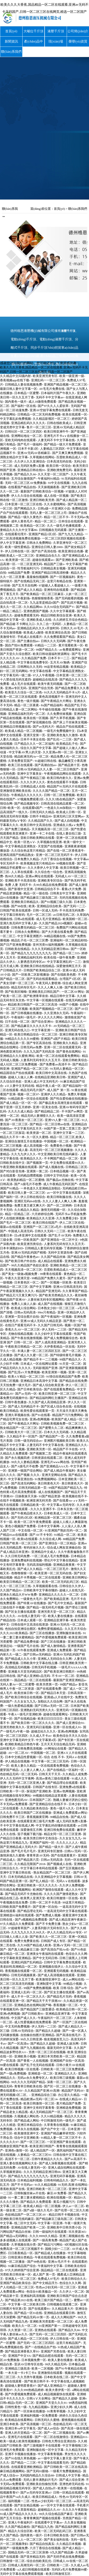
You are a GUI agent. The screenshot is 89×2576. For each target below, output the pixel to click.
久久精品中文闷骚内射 (15, 376)
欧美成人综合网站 (23, 1308)
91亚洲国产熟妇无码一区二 (63, 1530)
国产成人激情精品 (53, 1646)
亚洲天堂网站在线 (54, 1475)
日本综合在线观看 (70, 521)
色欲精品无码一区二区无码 (18, 1774)
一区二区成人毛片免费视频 (50, 1556)
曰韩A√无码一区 (76, 1851)
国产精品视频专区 (26, 803)
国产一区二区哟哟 (59, 1205)
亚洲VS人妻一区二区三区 (62, 1120)
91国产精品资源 (49, 1496)
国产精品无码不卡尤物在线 (23, 1894)
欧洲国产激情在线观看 (48, 1889)
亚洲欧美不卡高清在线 (20, 880)
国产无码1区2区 (22, 1517)
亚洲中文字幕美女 (29, 773)
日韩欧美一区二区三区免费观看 (62, 2069)
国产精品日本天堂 (53, 1693)
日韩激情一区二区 (12, 2561)
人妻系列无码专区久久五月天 (40, 1060)
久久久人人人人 (67, 1842)
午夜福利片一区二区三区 (55, 2018)
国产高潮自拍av (45, 765)
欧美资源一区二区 (18, 560)
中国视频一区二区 (56, 1141)
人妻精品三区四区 (52, 448)
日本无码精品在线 (20, 1877)
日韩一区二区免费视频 (59, 795)
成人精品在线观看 (50, 1261)
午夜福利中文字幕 (50, 2266)
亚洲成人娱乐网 (68, 2043)
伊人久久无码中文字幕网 (17, 1778)
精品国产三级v (54, 564)
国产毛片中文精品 (60, 1603)
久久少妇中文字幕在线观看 (53, 1334)
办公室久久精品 (69, 2095)
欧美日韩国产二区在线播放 (32, 1812)
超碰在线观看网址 (55, 1714)
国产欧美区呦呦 (16, 991)
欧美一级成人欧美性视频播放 (20, 2441)
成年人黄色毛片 (22, 521)
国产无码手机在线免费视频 (65, 2556)
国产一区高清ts (18, 2043)
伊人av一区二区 (73, 2206)
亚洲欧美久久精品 (65, 1043)
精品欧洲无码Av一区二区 (31, 756)
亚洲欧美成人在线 (39, 619)
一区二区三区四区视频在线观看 (63, 538)
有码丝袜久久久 (34, 1547)
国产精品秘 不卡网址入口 (17, 624)
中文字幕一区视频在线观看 (45, 1000)
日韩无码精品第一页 (33, 1487)
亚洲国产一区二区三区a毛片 (42, 1227)
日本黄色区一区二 (26, 1282)
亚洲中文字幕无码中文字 (17, 1740)
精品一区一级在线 (35, 893)
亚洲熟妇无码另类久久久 (37, 1710)
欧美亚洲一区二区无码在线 (53, 1573)
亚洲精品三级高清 (17, 2368)
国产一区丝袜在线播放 (29, 2411)
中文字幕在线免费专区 (32, 662)
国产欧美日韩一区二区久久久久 (32, 1723)
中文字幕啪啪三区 (74, 2445)
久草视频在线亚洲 (49, 842)
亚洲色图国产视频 (35, 611)
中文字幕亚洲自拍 (20, 1479)
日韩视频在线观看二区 (62, 2304)
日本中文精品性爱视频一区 (23, 1757)
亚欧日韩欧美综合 (74, 1060)
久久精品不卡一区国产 (22, 1436)
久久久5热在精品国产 (60, 799)
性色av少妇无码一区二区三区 (56, 2287)
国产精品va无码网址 (14, 2236)
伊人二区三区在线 (71, 1222)
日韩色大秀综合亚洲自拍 (59, 2441)
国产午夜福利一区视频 (56, 1316)
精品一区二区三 (45, 521)
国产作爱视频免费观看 (51, 1637)
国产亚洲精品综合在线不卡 (47, 1804)
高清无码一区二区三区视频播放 (51, 1150)
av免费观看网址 (70, 649)
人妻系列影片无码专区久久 (50, 1928)
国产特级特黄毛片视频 (65, 1355)
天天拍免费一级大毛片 (15, 1385)
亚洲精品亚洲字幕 (56, 1620)
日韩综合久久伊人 (71, 1586)
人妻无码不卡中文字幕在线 (56, 440)
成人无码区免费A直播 (29, 465)
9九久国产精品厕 (61, 2552)
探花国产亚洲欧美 (39, 1791)
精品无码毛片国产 (32, 1090)
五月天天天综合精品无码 (58, 1744)
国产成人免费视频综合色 (61, 1338)
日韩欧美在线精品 (17, 949)
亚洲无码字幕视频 (62, 2176)
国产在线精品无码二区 (29, 581)
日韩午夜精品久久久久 (47, 2159)
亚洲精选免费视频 (68, 2107)
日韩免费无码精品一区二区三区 (32, 927)
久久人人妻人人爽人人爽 (59, 1201)
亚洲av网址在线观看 (39, 876)
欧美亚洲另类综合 (29, 1244)
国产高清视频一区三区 (35, 2424)
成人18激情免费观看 (42, 401)
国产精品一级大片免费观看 (62, 444)
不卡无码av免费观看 (14, 1804)
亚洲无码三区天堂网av (68, 816)
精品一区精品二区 (17, 1214)
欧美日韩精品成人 (45, 2497)
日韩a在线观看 (24, 919)
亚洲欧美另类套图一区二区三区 (51, 2321)
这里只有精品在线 (59, 581)
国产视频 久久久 (28, 1475)
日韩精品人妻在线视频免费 (23, 384)
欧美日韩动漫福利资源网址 (51, 654)
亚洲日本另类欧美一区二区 (56, 2056)
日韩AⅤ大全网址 (38, 2398)
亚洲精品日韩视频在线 (15, 726)
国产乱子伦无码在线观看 (37, 2065)
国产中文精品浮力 (45, 2283)
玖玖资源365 (77, 2231)
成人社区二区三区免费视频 (19, 1064)
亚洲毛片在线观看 (20, 2437)
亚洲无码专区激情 (50, 1851)
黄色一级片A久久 (62, 1808)
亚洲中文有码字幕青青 (38, 2107)
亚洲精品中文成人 (43, 1552)
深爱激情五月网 (31, 1830)
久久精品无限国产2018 (29, 1864)
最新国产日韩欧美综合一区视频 (42, 491)
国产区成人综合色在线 (56, 1406)
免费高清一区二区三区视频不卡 (21, 2249)
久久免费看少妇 (67, 1218)
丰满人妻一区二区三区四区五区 (39, 1351)
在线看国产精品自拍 (22, 487)
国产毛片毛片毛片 (23, 1851)
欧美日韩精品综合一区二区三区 (35, 1034)
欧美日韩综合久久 (73, 2278)
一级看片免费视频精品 (65, 2471)
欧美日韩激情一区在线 (62, 1898)
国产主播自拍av (28, 641)
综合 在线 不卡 (54, 1757)
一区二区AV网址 (72, 991)
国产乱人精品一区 (42, 1881)
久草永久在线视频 (26, 2129)
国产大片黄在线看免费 (57, 932)
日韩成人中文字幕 (68, 2475)
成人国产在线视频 (50, 1304)
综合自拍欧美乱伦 (39, 2561)
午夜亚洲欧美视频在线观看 (18, 1167)
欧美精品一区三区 (32, 525)
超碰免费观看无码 (26, 615)
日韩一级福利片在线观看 (50, 2231)
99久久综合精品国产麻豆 (56, 2514)
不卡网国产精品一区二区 (61, 1158)
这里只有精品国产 (68, 2343)
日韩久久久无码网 (53, 641)
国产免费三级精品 (17, 829)
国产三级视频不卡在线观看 (42, 2445)
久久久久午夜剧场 (17, 598)
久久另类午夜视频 (29, 2377)
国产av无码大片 (43, 726)
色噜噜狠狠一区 (22, 1573)
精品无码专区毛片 (23, 987)
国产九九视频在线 (32, 2048)
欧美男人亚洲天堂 (32, 1898)
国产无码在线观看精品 (42, 979)
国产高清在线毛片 (68, 2035)
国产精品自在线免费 (73, 1381)
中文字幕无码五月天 (28, 1128)
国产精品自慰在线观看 (48, 2355)
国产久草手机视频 (62, 718)
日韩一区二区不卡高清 (45, 1902)
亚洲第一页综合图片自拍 (22, 1316)
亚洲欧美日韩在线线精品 (37, 966)
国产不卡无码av (22, 2184)
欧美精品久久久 (31, 1158)
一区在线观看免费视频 (53, 1765)
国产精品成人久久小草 (20, 1658)
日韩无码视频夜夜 (23, 1975)
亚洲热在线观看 (45, 2330)
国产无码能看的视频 (69, 598)
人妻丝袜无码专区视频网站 (46, 1299)
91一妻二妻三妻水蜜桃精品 (26, 2197)
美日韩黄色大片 (48, 1483)
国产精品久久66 (25, 474)
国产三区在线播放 (42, 1633)
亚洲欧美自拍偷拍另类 (41, 2484)
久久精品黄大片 (62, 2308)
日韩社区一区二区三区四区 (23, 431)
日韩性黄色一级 (16, 2407)
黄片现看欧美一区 (70, 645)
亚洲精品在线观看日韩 (59, 2313)
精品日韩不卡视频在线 (64, 2214)
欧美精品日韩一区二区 (71, 2009)
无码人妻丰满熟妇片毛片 (40, 2479)
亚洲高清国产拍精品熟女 (17, 855)
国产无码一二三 (74, 906)
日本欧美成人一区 (56, 1513)
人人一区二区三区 (29, 2539)
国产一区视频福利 (62, 577)
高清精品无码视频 (17, 1667)
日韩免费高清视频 (29, 1748)
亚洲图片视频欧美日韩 (59, 1440)
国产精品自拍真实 (42, 2544)
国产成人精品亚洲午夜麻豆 (67, 1919)
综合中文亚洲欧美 (26, 2137)
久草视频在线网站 (42, 457)
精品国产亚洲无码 (48, 1291)
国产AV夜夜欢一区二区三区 (24, 1120)
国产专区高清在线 (39, 1043)
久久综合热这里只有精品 (28, 850)
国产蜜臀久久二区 (51, 1428)
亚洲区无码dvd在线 (27, 1201)
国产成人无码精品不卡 (23, 1406)
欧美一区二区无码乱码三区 (60, 1582)
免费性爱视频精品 (50, 1629)
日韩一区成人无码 (45, 910)
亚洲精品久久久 (76, 1445)
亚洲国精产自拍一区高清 (67, 2060)
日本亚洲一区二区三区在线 (23, 504)
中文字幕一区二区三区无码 (50, 1761)
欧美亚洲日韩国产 (42, 2146)
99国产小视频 (68, 1004)
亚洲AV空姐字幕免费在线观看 (50, 410)
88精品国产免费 (19, 572)
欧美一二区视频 (42, 2368)
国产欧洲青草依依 (35, 996)
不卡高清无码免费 (71, 910)
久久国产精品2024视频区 (56, 923)
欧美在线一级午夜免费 (59, 957)
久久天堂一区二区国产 (53, 474)
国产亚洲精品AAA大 (54, 1466)
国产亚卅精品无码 (32, 2556)
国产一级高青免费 (45, 2240)
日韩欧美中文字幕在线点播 (38, 1663)
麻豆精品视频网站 (12, 2471)
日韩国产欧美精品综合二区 (42, 970)
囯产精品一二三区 (23, 2462)
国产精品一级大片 (51, 1847)
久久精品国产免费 (33, 658)
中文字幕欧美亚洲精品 (15, 1958)
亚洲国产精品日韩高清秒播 (50, 572)
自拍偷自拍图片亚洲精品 (37, 2035)
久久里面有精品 (25, 2509)
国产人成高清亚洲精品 (50, 1342)
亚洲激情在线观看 (50, 2373)
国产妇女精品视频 (26, 2505)
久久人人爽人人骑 (50, 987)
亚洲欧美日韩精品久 (25, 902)
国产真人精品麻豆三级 (23, 1949)
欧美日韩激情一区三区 (38, 2103)
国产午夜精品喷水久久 (26, 1513)
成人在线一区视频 (56, 495)
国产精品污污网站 (50, 2244)
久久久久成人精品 (20, 1111)
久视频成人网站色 (26, 2116)
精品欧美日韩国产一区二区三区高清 (32, 1004)
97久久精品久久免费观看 (17, 1924)
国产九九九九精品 (70, 534)
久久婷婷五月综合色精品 (70, 619)
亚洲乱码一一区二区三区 (48, 380)
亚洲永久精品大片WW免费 (18, 1594)
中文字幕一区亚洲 (50, 2223)
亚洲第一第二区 (37, 1171)
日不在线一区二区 (17, 1021)
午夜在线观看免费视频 (50, 2257)
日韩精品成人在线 (32, 786)
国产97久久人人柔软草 (53, 406)
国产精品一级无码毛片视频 (45, 1607)
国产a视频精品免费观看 (31, 1919)
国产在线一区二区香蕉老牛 (65, 850)
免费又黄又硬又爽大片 (29, 1205)
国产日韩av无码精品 (37, 1654)
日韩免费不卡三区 (12, 1817)
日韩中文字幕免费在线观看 (62, 1962)
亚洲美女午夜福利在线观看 (45, 1954)
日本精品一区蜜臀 (26, 393)
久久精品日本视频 (68, 2544)
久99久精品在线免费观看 (50, 885)
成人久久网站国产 (63, 2317)
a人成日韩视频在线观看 (33, 2569)
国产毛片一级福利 (29, 444)
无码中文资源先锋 (60, 1252)
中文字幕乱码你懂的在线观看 (56, 1825)
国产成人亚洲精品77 (52, 2385)
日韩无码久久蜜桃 (47, 2420)
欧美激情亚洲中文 (48, 1979)
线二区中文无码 (25, 2223)
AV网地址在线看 (55, 1748)
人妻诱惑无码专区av (31, 962)
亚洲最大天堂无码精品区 (25, 1671)
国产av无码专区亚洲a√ (35, 2492)
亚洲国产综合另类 (40, 688)
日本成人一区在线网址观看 (38, 1363)
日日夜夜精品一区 (20, 2253)
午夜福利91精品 (48, 478)
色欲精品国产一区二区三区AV (26, 2214)
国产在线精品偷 (25, 1718)
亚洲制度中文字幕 (49, 1983)
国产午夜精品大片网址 (56, 701)
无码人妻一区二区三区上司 (48, 513)
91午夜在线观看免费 (31, 1650)
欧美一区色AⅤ (24, 842)
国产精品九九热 (42, 2526)
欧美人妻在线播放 (60, 1616)
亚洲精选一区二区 (40, 2073)
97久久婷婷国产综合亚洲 (22, 2270)
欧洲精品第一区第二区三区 (53, 1517)
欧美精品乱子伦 (67, 743)
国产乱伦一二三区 (59, 739)
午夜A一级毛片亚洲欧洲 (24, 1714)
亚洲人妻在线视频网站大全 (18, 2163)
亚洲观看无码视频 (56, 1971)
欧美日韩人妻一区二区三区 (26, 1192)
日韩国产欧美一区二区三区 (18, 1543)
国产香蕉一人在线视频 (32, 2060)
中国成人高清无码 (20, 1231)
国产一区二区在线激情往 (52, 2437)
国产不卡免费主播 (48, 1924)
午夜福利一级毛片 (23, 1017)
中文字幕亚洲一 (42, 1030)
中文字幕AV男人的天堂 (25, 752)
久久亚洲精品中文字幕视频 (53, 1877)
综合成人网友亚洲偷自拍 (64, 1547)
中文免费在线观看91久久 (67, 1162)
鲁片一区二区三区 (39, 427)
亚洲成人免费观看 (59, 1650)
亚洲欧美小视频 (25, 2056)
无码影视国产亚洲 (45, 1368)
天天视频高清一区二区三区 (50, 829)
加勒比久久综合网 (50, 1701)
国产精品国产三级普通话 (37, 2009)
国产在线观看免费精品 (59, 1389)
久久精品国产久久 (40, 820)
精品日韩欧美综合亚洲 (56, 615)
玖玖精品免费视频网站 (15, 1889)
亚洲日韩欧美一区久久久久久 (37, 1885)
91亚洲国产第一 (49, 2326)
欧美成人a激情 (33, 632)
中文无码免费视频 (17, 2026)
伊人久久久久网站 (50, 1017)
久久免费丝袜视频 (59, 714)
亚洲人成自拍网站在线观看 (66, 2167)
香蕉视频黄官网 (37, 1817)
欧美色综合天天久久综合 (70, 1735)
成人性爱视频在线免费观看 (32, 2022)
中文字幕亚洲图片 (29, 936)
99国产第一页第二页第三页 (62, 1128)
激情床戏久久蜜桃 (12, 1855)
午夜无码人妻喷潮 (48, 983)
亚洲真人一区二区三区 (20, 2278)
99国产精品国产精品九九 (65, 1487)
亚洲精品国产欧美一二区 (28, 2227)
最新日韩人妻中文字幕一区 (18, 389)
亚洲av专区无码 (15, 688)
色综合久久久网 (76, 1954)
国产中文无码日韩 (45, 1958)
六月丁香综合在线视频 (56, 859)
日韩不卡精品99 (40, 816)
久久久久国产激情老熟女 (61, 1894)
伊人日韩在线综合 (32, 1197)
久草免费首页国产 (20, 761)
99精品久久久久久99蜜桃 (22, 1038)
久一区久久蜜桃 (37, 1137)
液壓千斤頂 (55, 31)
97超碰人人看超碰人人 (54, 585)
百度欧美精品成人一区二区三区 (65, 1269)
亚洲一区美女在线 (45, 1107)
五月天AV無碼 (60, 662)
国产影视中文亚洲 (20, 889)
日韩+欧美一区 (10, 808)
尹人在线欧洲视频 (12, 1218)
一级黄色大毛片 (31, 1599)
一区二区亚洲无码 (29, 564)
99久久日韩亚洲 (31, 2039)
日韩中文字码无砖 (56, 1175)
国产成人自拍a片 (44, 2488)
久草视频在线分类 (23, 2244)
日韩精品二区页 (76, 1167)
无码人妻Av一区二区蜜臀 (17, 1684)
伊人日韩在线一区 (17, 551)
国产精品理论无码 (29, 1911)
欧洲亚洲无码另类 (39, 1500)
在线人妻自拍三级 (68, 833)
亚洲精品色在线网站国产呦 (32, 2005)
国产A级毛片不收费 (27, 1184)
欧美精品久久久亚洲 (40, 1218)
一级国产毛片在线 (26, 1646)
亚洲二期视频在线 (71, 2236)
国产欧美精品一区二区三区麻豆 (42, 594)
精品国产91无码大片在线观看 (67, 786)
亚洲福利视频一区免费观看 (38, 2415)
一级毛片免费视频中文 (59, 731)
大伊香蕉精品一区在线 (59, 1346)
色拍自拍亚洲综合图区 (20, 1629)
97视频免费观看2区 (30, 799)
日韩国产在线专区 (45, 1787)
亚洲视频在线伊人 (51, 1966)
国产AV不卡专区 (40, 1534)
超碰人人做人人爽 (20, 1077)
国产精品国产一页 (51, 1436)
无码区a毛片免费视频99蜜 (69, 2569)
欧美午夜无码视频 (50, 684)
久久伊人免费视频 (71, 1885)
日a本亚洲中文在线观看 (30, 1235)
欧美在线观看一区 (74, 414)
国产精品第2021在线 (19, 2300)
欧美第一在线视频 (70, 2488)
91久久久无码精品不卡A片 (62, 692)
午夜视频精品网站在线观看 (62, 773)
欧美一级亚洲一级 (71, 376)
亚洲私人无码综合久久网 (55, 1658)
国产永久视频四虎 (17, 1458)
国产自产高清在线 (44, 551)
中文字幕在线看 (40, 671)
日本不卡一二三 (59, 658)
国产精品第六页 (28, 1859)
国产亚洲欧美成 (66, 560)
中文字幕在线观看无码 (53, 2462)
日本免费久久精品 (26, 859)
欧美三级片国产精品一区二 (53, 2300)
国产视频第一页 (37, 1162)
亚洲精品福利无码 (29, 957)
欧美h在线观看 (27, 1539)
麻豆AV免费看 (56, 2193)
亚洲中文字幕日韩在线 (16, 1872)
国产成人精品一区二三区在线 (28, 2338)
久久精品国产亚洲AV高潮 (41, 2090)
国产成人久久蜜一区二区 (31, 1355)
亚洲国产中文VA (19, 2355)
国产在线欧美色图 (63, 974)
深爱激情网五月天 (68, 966)
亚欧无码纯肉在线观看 (20, 440)
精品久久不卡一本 (12, 1137)
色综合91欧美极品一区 (41, 2291)
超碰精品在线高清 (45, 679)
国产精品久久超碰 (48, 2030)
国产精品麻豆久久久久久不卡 (31, 1026)
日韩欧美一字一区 (12, 1791)
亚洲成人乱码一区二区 (26, 1992)
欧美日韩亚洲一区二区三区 (57, 1393)
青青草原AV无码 (38, 1855)
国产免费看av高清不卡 (55, 1064)
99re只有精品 (47, 1312)
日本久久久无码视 (56, 1432)
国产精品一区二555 (66, 953)
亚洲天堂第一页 (34, 735)
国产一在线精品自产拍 (40, 2347)
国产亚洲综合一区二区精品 (57, 1543)
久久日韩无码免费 (17, 1556)
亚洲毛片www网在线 (55, 1462)
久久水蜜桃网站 (55, 504)
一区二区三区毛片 (56, 1569)
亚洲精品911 (78, 2437)
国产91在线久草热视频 (20, 2458)
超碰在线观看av (43, 560)
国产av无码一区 (26, 1393)
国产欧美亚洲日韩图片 (59, 1671)
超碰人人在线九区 (71, 1590)
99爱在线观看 (9, 2065)
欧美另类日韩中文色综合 (40, 1838)
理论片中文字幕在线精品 (61, 1560)
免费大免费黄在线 (26, 1941)
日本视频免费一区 (33, 2360)
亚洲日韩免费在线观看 (59, 1830)
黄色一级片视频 (28, 701)
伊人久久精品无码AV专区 (64, 1932)
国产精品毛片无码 (59, 1996)
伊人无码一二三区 (54, 1329)
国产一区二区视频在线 (59, 2432)
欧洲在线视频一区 (59, 2197)
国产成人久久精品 (29, 590)
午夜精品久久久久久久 (26, 795)
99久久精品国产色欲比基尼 (29, 1265)
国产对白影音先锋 (12, 1171)
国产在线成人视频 (12, 1449)
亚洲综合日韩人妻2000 (47, 547)
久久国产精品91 (11, 1590)
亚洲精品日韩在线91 (31, 470)
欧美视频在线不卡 (74, 1496)
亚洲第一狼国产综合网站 (25, 1470)
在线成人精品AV (70, 2099)
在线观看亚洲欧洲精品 (26, 2467)
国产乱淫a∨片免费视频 (24, 1372)
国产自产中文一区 (53, 2129)
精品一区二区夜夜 (26, 705)
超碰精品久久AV (49, 2509)
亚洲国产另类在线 (53, 2351)
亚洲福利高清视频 (32, 2296)
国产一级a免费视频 (13, 2073)
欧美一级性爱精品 (17, 547)
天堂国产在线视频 (50, 846)
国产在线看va (62, 1500)
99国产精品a (68, 1684)
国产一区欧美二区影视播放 (30, 974)
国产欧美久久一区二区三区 (48, 1936)
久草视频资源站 (11, 2172)
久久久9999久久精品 (43, 2236)
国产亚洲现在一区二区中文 (59, 1239)
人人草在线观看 (22, 872)
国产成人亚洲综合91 (70, 1723)
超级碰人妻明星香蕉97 (20, 2385)
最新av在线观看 (10, 1227)
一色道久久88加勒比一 (59, 808)
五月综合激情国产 (23, 478)
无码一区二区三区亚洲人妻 (26, 1782)
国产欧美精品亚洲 (56, 1599)
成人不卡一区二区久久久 (28, 1996)
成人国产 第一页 (58, 1090)
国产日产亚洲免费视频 (15, 944)
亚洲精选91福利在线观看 (17, 1915)
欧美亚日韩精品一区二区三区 (20, 1582)
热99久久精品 (14, 876)
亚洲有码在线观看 (56, 590)
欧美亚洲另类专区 (45, 376)
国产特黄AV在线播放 (31, 1603)
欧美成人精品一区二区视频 (23, 731)
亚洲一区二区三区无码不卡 (54, 855)
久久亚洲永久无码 (56, 1013)
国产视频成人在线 (59, 1864)
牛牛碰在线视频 (50, 709)
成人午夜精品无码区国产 (60, 1184)
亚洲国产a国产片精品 (55, 1038)
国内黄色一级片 (16, 401)
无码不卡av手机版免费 (70, 1214)
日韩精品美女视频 (53, 568)
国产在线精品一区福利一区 (66, 1770)
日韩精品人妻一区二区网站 (18, 709)
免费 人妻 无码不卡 (18, 885)
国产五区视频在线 (71, 1868)
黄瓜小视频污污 (64, 2202)
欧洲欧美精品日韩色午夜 (22, 1744)
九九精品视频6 (38, 2407)
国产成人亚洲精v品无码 (33, 1676)
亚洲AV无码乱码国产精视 (28, 1252)
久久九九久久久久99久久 (28, 1932)
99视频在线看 (65, 863)
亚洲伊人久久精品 (53, 1094)
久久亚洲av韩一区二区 (58, 752)
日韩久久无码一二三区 (50, 1231)
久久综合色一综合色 (48, 872)
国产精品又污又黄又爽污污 (18, 1295)
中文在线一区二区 (30, 1530)
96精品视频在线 (55, 936)
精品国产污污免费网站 (67, 1415)
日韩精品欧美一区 (32, 1505)
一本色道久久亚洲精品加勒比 (40, 1188)
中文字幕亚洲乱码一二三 (64, 962)
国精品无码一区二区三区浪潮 (28, 2552)
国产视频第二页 (40, 1453)
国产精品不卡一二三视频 (40, 1359)
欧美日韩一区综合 (58, 465)
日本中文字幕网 (48, 1526)
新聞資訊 (11, 41)
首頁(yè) (11, 31)
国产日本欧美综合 (29, 1389)
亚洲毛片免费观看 (12, 2450)
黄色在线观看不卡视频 (62, 782)
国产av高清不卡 (75, 2159)
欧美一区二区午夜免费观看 (32, 1522)
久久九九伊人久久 (23, 1154)
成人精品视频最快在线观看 (56, 2394)
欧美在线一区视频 (35, 718)
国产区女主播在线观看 (20, 1611)
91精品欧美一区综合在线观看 (28, 1098)
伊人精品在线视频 (17, 1761)
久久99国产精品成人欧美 (34, 1945)
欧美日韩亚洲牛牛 (56, 431)
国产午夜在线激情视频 (26, 1338)
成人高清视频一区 (35, 1145)
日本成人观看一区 (29, 1620)
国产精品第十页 (69, 765)
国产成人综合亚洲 (71, 2479)
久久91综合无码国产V (59, 607)
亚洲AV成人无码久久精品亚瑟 (40, 1321)
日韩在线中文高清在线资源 (29, 1624)
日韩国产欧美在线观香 (15, 910)
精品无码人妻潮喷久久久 (38, 1115)
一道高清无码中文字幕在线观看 (65, 1911)
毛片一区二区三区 (39, 914)
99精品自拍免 (59, 1817)
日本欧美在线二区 (56, 2377)
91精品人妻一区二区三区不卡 (61, 2137)
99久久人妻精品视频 (25, 1462)
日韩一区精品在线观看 (68, 2492)
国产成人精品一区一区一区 (18, 1103)
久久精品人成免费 (74, 1774)
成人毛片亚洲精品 (48, 919)
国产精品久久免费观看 (35, 2202)
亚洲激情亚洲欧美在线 (15, 790)
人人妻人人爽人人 (32, 1770)
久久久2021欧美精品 (14, 1633)
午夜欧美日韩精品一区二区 (23, 1346)
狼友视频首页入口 (56, 2039)
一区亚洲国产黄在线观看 (64, 2142)
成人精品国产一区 (42, 2150)
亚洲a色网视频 (40, 1419)
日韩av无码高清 (25, 1312)
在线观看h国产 (32, 808)
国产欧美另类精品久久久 (56, 1295)
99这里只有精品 (73, 1902)
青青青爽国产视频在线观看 (42, 2518)
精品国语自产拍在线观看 (17, 1073)
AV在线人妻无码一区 (31, 1616)
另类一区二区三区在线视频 (47, 2052)
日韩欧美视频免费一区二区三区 (63, 1423)
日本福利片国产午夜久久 (58, 393)
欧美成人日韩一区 (68, 812)
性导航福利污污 (28, 568)
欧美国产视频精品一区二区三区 (51, 1009)
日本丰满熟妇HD (11, 1248)
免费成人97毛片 (48, 2278)
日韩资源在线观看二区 (47, 1458)
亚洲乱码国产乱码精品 (26, 1962)
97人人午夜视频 (43, 675)
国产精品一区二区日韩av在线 (50, 1124)
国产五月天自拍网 (24, 585)
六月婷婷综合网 (42, 1214)
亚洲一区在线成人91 (67, 1727)
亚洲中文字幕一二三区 (68, 1133)
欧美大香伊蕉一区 (58, 2390)
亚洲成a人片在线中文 (58, 1697)
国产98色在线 (36, 2261)
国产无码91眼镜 (37, 2471)
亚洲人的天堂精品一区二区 (23, 2432)
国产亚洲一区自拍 (45, 1906)
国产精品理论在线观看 (62, 1782)
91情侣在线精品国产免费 (63, 1376)
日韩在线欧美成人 (59, 423)
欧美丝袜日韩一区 (26, 1693)
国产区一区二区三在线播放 (63, 2086)
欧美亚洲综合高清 (57, 632)
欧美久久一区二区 (24, 2326)
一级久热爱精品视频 (19, 1706)
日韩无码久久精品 (42, 812)
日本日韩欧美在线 (56, 2535)
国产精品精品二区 (47, 1111)
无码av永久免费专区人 (32, 2078)
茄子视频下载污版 (29, 1834)
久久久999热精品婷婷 (29, 2390)
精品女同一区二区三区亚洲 (62, 1834)
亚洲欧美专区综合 (50, 880)
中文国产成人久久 (23, 2018)
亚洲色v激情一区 (16, 2150)
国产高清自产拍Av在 (55, 1949)
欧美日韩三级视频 (62, 2078)
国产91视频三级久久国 (56, 902)
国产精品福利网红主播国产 (48, 1398)
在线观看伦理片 (16, 534)
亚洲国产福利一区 (42, 1842)
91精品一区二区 (65, 1534)
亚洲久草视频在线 (17, 1415)
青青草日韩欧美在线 (28, 2086)
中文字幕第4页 (46, 1740)
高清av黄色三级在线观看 (53, 1778)
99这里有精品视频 (56, 666)
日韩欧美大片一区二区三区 (23, 1432)
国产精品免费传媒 (26, 1641)
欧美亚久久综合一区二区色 (23, 692)
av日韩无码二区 (64, 914)
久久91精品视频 (51, 2116)
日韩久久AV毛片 (72, 628)
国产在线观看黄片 (63, 1855)
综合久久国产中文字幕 (35, 748)
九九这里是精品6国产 (44, 602)
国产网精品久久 (25, 508)
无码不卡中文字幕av (49, 397)
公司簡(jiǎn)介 (77, 31)
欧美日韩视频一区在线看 (22, 2069)
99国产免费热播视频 (37, 1988)
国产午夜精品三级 (32, 778)
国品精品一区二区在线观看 (32, 1680)
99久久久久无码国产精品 (28, 2082)
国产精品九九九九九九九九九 (31, 953)
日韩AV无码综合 (22, 2030)
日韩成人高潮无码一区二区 (26, 2565)
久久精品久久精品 (26, 1210)
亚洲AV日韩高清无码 (67, 1286)
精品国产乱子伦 (75, 705)
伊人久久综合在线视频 (26, 495)
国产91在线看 (41, 1415)
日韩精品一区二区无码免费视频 (39, 414)
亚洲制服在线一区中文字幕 (45, 2450)
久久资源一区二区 (20, 2330)
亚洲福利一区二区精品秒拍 (68, 940)
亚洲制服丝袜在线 (68, 1633)
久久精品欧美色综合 (34, 1808)
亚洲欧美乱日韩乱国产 (43, 991)
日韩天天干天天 (50, 1774)
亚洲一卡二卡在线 (42, 833)
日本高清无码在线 (59, 461)
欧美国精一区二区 (75, 919)
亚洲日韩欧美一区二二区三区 (47, 2189)
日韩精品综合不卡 (47, 889)
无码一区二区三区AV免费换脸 (25, 483)
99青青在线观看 (50, 1274)
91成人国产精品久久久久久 (18, 2514)
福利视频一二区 (19, 2501)
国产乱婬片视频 (72, 602)
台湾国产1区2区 (70, 979)
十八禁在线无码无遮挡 (15, 679)
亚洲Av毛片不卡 (59, 2261)
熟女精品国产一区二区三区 (18, 1428)
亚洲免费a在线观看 (72, 1787)
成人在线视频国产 (50, 1492)
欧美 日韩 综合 (63, 1988)
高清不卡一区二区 (17, 2159)
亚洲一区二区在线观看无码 (63, 1047)
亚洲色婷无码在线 (71, 2484)
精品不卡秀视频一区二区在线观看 (37, 1577)
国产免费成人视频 (48, 1915)
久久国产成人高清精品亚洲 (47, 1402)
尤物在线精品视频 (20, 1334)
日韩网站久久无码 (29, 666)
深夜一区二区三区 (59, 2082)
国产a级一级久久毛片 (38, 2210)
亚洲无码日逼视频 (39, 1727)
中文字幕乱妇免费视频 (15, 418)
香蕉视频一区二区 (65, 2005)
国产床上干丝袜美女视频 (70, 722)
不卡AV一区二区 (63, 1676)
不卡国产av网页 (72, 1111)
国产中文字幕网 (40, 1286)
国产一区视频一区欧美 (56, 1282)
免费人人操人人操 (23, 1304)
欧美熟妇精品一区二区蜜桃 (25, 1180)
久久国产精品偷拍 (17, 2526)
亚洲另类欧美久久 (12, 1727)
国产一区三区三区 (32, 2142)
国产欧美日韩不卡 (36, 2381)
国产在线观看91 (39, 2308)
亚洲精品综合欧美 (49, 906)
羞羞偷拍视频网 (37, 577)
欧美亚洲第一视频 (54, 1372)
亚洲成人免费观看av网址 (70, 1812)
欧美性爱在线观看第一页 (37, 1410)
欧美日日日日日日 (50, 1718)
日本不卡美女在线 (32, 739)
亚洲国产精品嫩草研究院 (58, 2133)
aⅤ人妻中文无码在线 (19, 1086)
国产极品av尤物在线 (60, 1180)
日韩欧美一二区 (58, 2565)
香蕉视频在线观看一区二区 (23, 1971)
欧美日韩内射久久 (59, 778)
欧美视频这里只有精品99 (37, 863)
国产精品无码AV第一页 (33, 2317)
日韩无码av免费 (31, 1047)
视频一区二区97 (28, 1094)
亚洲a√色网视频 (64, 1791)
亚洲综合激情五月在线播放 (23, 1141)
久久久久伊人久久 (32, 782)
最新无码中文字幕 (59, 2048)
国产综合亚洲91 (42, 1021)
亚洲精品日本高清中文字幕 (38, 1381)
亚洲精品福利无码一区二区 (26, 714)
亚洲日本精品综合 (29, 2125)
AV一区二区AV (18, 1753)
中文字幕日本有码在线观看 (38, 1868)
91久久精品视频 (45, 2184)
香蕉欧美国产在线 (12, 2189)
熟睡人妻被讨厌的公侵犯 (70, 1800)
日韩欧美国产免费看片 (15, 1906)
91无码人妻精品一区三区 (67, 1068)
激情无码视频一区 (53, 1210)
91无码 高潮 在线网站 (73, 2184)
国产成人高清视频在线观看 (56, 1975)
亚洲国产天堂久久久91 (51, 2402)
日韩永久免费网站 (39, 542)
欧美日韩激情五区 (58, 2574)
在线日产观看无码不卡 (20, 1325)
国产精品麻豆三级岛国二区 (38, 897)
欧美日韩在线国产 (45, 1222)
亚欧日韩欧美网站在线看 (37, 838)
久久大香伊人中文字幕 (43, 867)
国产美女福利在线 (56, 2539)
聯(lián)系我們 (11, 51)
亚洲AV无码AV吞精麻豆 (33, 453)
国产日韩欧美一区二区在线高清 (65, 2467)
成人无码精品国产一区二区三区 (51, 2112)
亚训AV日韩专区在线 (28, 2364)
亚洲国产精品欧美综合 (15, 2283)
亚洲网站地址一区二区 (26, 436)
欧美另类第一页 (47, 1684)
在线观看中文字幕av (48, 2522)
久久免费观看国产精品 (59, 637)
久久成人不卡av (40, 1735)
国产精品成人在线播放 (50, 2253)
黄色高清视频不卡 (51, 696)
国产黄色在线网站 (68, 1051)
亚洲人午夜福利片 (20, 2522)
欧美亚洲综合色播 (70, 551)
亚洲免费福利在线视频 (26, 1560)
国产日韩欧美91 (32, 2013)
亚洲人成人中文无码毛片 (41, 1081)
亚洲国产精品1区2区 (42, 534)
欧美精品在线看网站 (19, 2420)
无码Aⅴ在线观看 (68, 1881)
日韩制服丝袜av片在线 (29, 2193)
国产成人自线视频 (67, 820)
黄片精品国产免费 (68, 2103)
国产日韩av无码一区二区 (51, 1706)
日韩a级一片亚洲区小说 (54, 508)
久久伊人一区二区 (71, 2291)
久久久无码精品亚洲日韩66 (50, 949)
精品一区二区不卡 (56, 517)
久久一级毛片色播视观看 (64, 525)
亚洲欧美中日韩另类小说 (64, 2227)
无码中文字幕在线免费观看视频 (22, 2574)
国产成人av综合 (48, 2428)
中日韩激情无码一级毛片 (58, 2120)
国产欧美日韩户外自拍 (20, 1261)
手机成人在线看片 (29, 637)
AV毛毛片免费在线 (52, 389)
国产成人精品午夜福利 (59, 1470)
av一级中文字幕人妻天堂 (54, 2458)
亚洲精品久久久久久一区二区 (59, 1594)
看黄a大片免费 (71, 889)
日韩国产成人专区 (53, 1941)
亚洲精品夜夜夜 (64, 1564)
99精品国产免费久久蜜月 (49, 1278)
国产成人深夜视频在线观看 (58, 2163)
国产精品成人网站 (26, 2120)
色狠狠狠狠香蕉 (42, 598)
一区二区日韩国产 (66, 769)
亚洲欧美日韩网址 (74, 1577)
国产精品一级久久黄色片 (25, 517)
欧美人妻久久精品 (23, 1765)
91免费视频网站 (45, 1479)
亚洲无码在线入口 (17, 1030)
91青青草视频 (56, 2411)
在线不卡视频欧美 (12, 1500)
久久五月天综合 (75, 1629)
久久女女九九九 (25, 1701)
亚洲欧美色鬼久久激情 (62, 735)
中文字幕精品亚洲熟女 (68, 671)
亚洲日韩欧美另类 (42, 500)
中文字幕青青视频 (50, 2454)
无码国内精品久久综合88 (37, 2475)
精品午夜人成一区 (48, 1086)
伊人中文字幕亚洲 (12, 542)
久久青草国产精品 (74, 1291)
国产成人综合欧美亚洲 (48, 1385)
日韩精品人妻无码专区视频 (43, 1248)
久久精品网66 (32, 607)
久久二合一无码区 (49, 624)
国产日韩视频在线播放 (26, 1013)
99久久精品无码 (55, 2364)
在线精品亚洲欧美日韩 (50, 1077)
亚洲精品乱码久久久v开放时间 (38, 628)
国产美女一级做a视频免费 (20, 1274)
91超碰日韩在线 (45, 761)
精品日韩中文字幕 (62, 996)
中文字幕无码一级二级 (15, 675)
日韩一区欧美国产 (26, 1239)
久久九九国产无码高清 (38, 1051)
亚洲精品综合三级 (43, 2095)
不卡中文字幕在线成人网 (17, 1825)
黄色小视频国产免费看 (20, 1526)
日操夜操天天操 (26, 1496)
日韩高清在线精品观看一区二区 (62, 803)
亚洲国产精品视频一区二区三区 (65, 384)
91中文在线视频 (59, 483)
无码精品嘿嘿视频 (29, 1175)
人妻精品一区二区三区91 (34, 2154)
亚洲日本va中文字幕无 (20, 2428)
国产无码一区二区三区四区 (47, 2334)
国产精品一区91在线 (28, 2313)
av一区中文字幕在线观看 (64, 1192)
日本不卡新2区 (28, 448)
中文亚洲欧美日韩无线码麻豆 (58, 1154)
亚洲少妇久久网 (61, 2407)
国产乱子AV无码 (59, 1235)
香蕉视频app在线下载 (14, 380)
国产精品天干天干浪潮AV (44, 2001)
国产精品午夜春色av (25, 1257)
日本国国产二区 (40, 1800)
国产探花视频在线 (39, 722)
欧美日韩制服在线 (59, 1197)
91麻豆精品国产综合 (22, 2266)
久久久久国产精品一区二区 (51, 790)
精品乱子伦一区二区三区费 (29, 940)
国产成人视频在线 (51, 1167)
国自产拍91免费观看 (19, 645)
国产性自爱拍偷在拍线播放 (68, 1098)
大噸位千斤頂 (33, 31)
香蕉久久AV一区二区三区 (22, 1329)
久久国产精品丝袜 (53, 1257)
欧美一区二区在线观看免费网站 (58, 1056)
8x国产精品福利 (51, 705)
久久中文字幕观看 (62, 611)
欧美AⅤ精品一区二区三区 (26, 1376)
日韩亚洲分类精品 (20, 2257)
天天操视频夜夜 (48, 487)
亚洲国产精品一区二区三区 (29, 1068)
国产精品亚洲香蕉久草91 (22, 2351)
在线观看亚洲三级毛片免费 (35, 1821)
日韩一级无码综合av (28, 1440)
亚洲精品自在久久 (48, 555)
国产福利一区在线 (23, 406)
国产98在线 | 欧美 (23, 906)
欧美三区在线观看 (20, 765)
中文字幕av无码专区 (61, 1505)
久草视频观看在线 (45, 1586)
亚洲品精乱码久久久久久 (28, 423)
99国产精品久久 (46, 649)
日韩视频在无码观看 (53, 530)
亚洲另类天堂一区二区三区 (56, 1611)
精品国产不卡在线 (65, 1449)
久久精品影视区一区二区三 (51, 418)
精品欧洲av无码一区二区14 (38, 2099)
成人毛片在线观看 (23, 684)
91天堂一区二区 (70, 1363)
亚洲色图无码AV (16, 1800)
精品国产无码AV (72, 2090)
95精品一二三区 (45, 645)
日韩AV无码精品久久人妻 (34, 769)
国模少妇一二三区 (57, 2249)
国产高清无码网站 (23, 1483)
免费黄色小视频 (61, 1145)
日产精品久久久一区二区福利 (34, 743)
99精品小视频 (72, 1983)
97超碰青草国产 (19, 1928)
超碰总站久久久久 (43, 1731)
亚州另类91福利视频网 (48, 944)
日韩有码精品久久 (56, 2180)
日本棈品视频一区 (62, 1171)
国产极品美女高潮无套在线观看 (61, 1103)
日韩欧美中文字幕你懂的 (40, 1590)
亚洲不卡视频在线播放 (20, 2454)
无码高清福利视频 (39, 1564)
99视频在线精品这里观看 (50, 1795)
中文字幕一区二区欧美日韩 (26, 2304)
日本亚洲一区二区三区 (71, 675)
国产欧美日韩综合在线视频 (23, 1697)
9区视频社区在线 (76, 2244)
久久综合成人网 (50, 1539)
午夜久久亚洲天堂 (17, 1278)
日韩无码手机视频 (44, 1667)
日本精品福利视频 (29, 2180)
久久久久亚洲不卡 (42, 1509)
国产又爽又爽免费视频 (67, 453)
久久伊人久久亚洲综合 (29, 461)
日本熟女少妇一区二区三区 (56, 1308)
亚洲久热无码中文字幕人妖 (18, 923)
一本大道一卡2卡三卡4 (20, 2373)
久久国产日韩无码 (50, 1325)
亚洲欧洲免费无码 (59, 470)
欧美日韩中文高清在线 (35, 825)
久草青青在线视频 (56, 2125)
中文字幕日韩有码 (12, 914)
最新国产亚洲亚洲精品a (69, 1680)
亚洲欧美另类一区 (39, 1449)
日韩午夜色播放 (16, 1402)
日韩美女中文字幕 (62, 893)
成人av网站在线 (73, 1979)
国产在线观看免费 (49, 1688)
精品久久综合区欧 (20, 2531)
